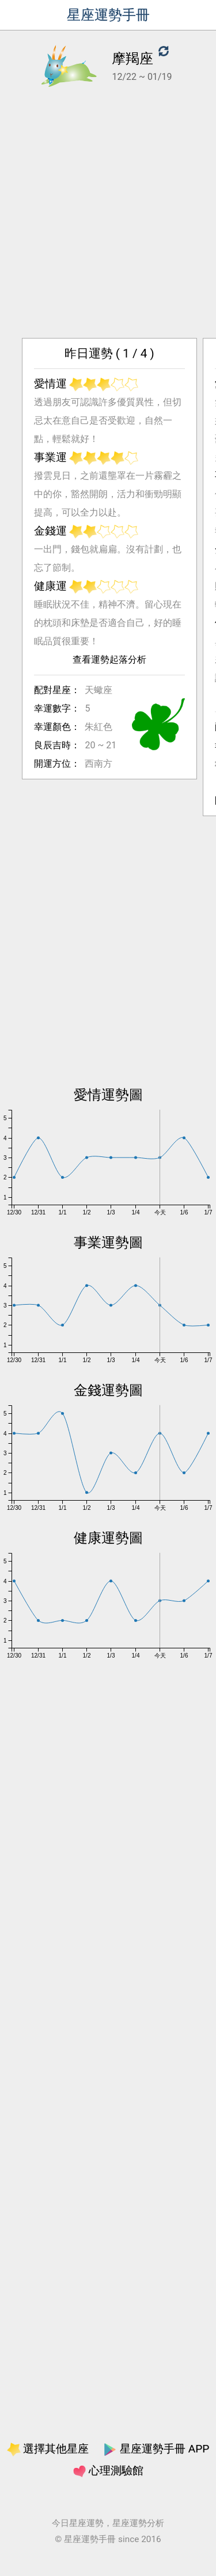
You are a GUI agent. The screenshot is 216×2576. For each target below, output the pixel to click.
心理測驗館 (108, 2470)
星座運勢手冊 (108, 15)
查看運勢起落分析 (107, 696)
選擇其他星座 (48, 2448)
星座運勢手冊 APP (156, 2448)
